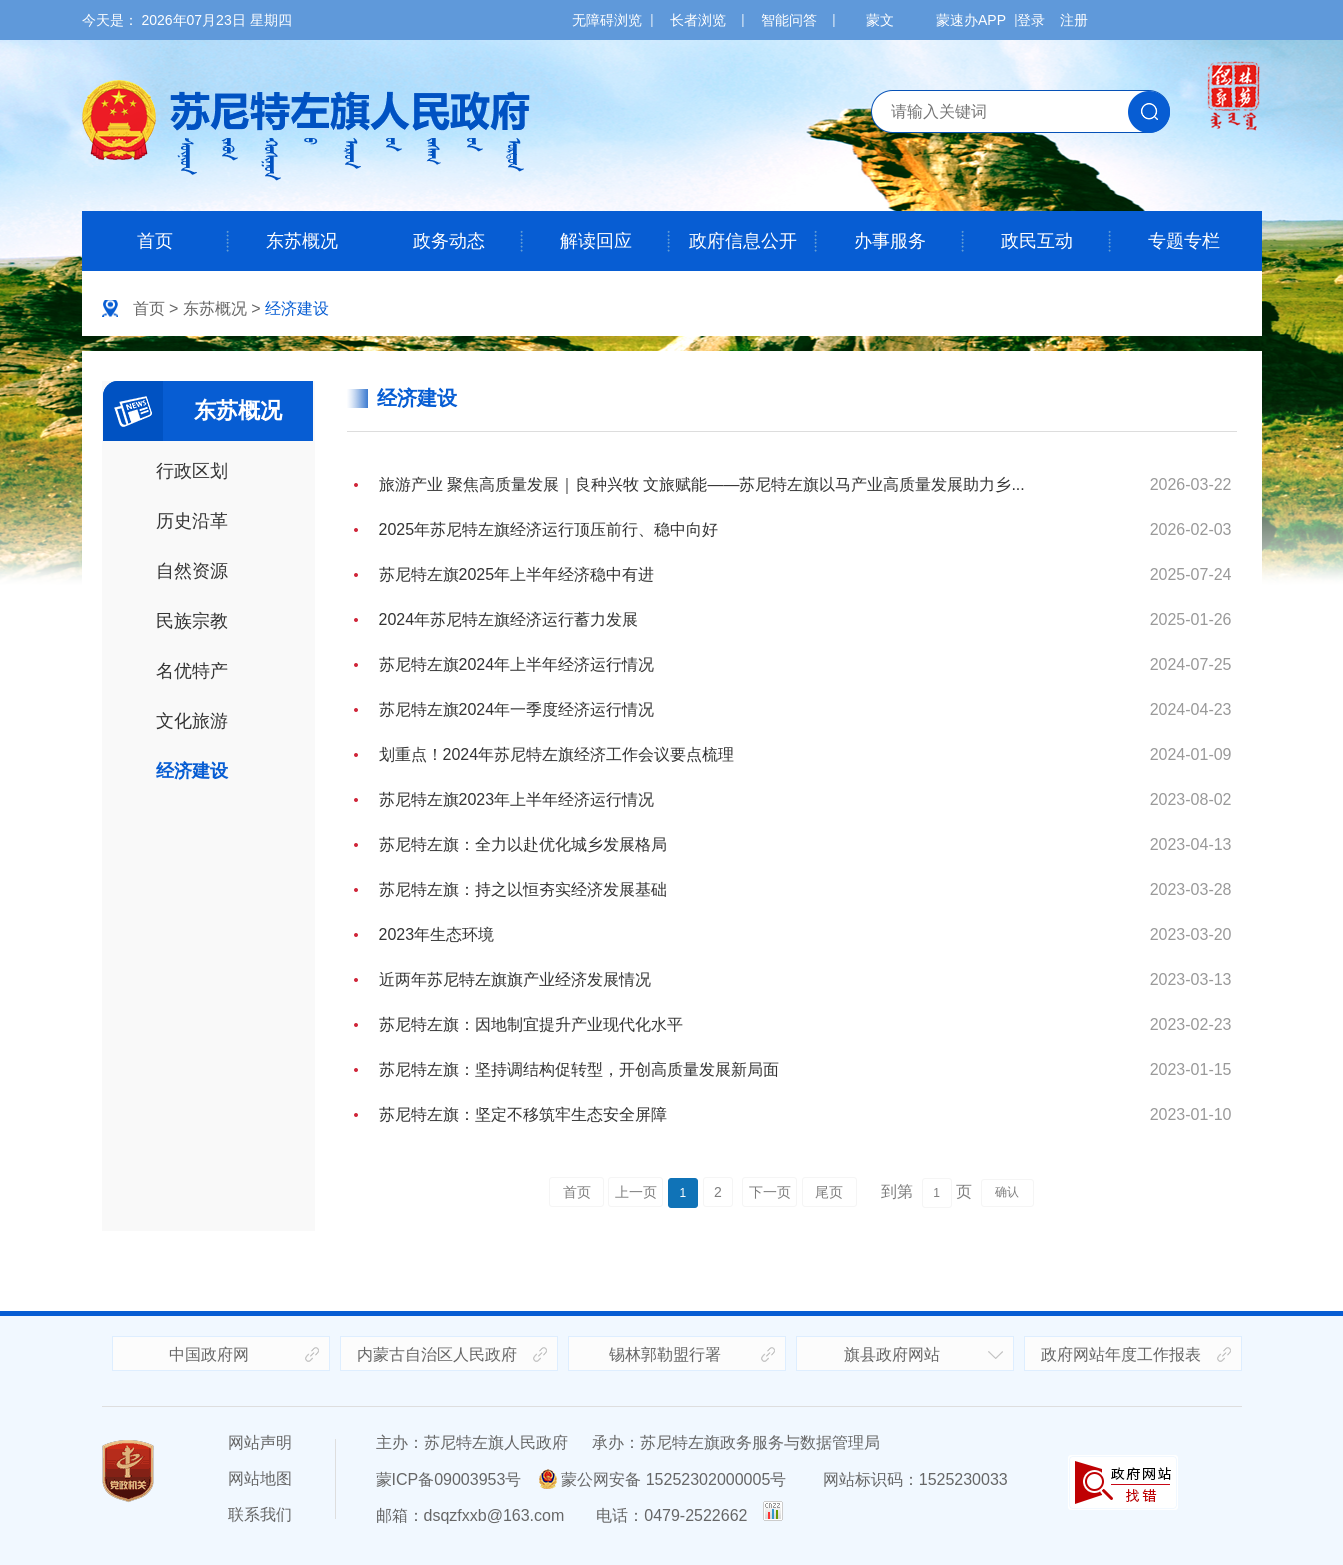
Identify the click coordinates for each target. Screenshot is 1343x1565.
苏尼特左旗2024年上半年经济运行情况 (517, 664)
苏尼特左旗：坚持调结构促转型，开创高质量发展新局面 (579, 1069)
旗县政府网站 (892, 1354)
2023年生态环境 (437, 934)
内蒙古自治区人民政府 (437, 1354)
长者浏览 (698, 20)
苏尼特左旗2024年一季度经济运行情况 (517, 709)
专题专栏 (1184, 241)
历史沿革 (192, 521)
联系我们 (260, 1514)
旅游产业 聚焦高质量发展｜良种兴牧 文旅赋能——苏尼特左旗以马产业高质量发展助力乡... (702, 484)
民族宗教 (192, 621)
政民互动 (1037, 241)
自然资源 (192, 571)
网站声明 (260, 1442)
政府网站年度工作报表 (1121, 1354)
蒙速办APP (971, 20)
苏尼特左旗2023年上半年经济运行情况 (517, 799)
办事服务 (890, 241)
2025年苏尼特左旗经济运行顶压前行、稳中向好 (549, 529)
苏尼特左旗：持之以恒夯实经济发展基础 (523, 889)
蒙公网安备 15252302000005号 (662, 1479)
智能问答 (789, 20)
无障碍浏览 (607, 20)
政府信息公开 (743, 241)
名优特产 (192, 671)
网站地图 (260, 1478)
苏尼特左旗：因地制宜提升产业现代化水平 (531, 1024)
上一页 (636, 1192)
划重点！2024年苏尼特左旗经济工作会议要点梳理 (557, 754)
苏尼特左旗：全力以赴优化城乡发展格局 (523, 844)
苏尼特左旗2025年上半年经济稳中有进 (517, 574)
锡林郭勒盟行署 (665, 1354)
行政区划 (192, 471)
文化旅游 (192, 721)
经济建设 (297, 308)
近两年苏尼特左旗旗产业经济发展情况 (515, 979)
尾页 (829, 1192)
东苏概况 (302, 241)
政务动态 (449, 241)
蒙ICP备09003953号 (449, 1479)
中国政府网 (209, 1354)
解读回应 (596, 241)
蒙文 (880, 20)
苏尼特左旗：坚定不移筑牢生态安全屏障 (523, 1114)
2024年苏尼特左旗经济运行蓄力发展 (509, 619)
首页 (155, 241)
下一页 (770, 1192)
